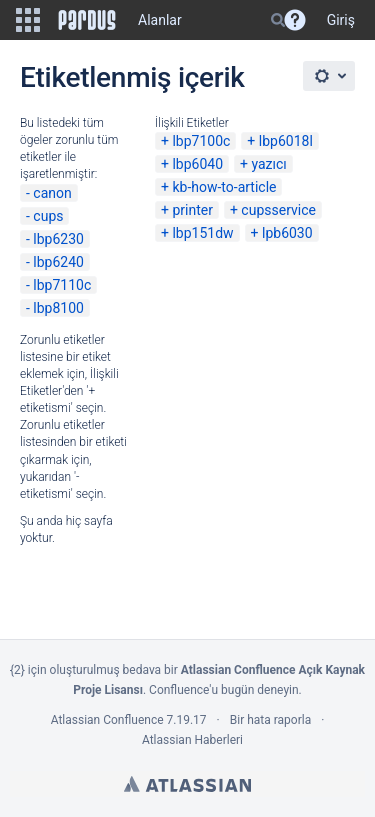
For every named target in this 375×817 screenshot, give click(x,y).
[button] (28, 20)
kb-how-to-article (224, 187)
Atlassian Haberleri (192, 740)
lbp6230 (58, 239)
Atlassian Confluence (107, 720)
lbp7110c (62, 285)
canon (52, 193)
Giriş (341, 20)
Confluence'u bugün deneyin (224, 690)
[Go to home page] (87, 20)
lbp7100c (201, 141)
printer (192, 210)
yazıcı (268, 164)
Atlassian (187, 784)
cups (48, 216)
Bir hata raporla (270, 720)
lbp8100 (58, 308)
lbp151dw (202, 233)
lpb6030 (287, 233)
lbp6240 (58, 262)
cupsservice (278, 210)
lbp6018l (286, 141)
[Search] (278, 20)
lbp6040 (197, 164)
